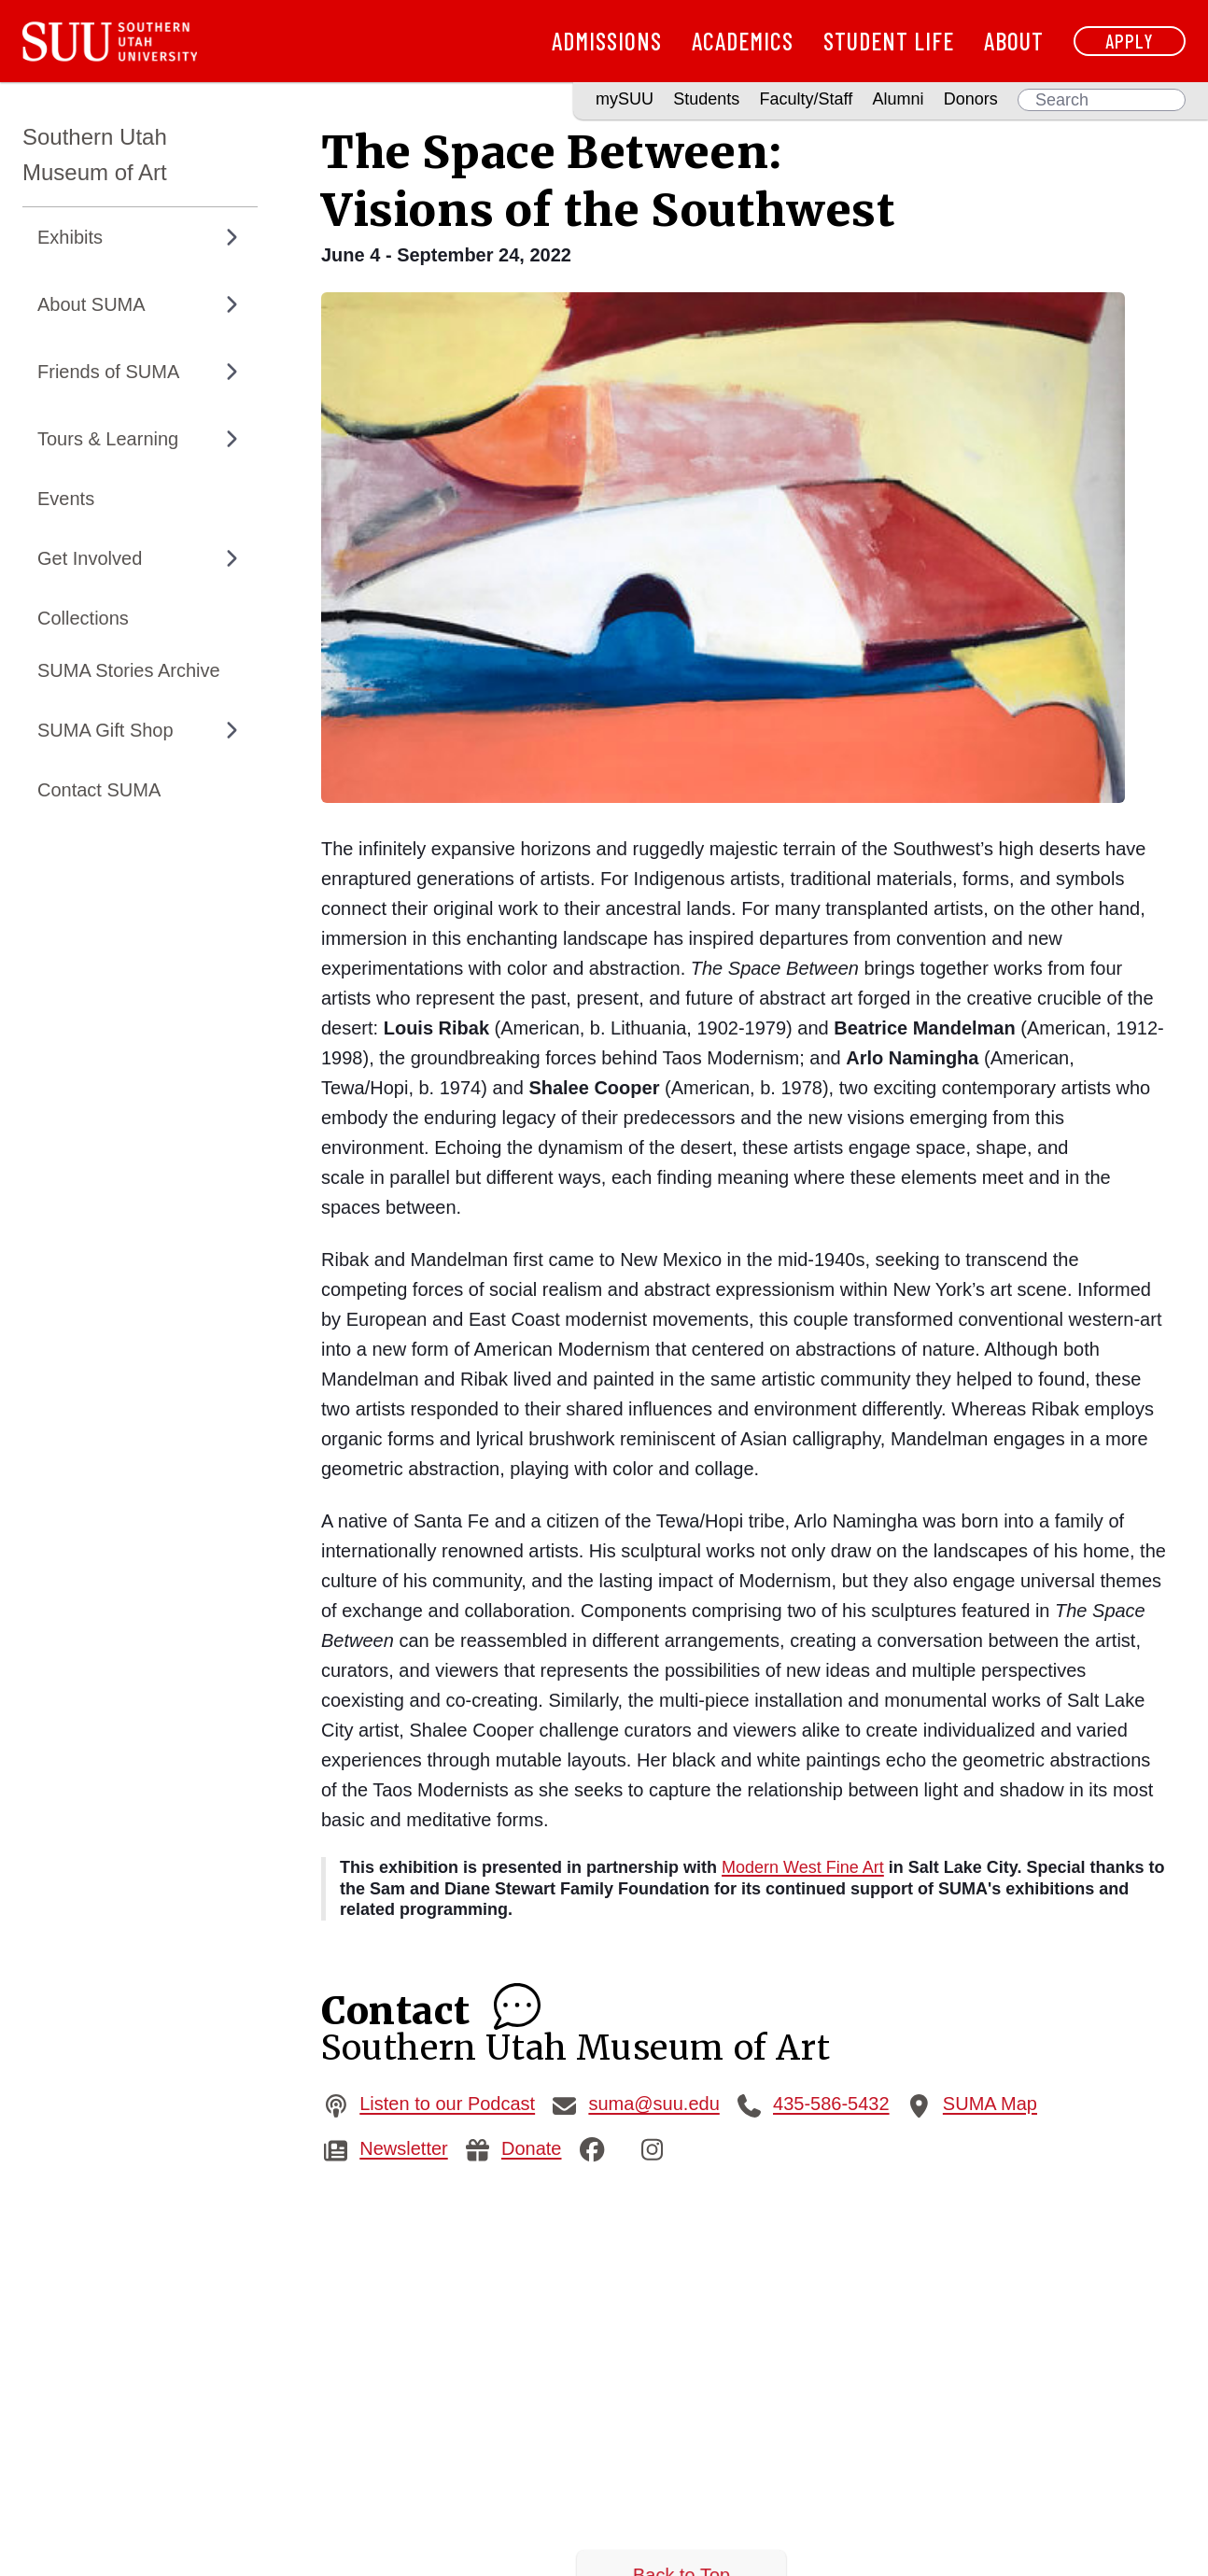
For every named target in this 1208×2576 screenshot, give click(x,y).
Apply (1129, 40)
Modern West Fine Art (803, 1867)
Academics (743, 40)
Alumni (897, 99)
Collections (83, 618)
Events (65, 498)
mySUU (624, 99)
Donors (971, 99)
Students (706, 99)
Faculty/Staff (806, 99)
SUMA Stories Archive (128, 670)
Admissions (607, 40)
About (1014, 40)
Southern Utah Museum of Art (94, 154)
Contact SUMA (99, 790)
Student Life (888, 40)
